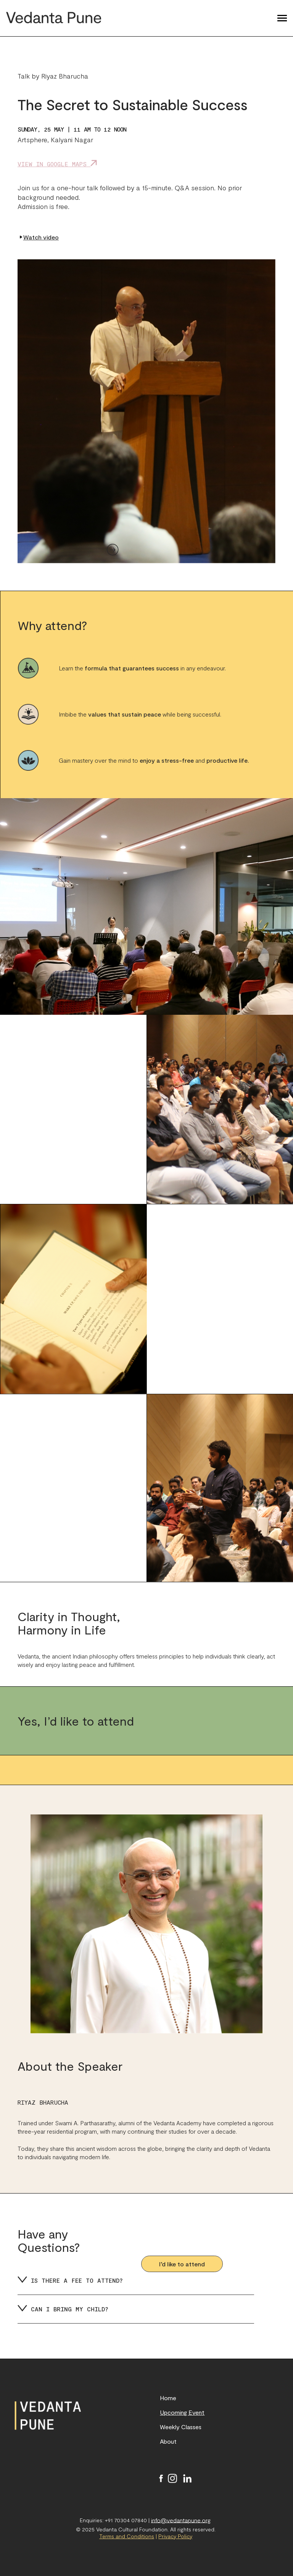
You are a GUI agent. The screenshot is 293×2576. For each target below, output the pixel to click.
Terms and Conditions (126, 2536)
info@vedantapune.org (181, 2519)
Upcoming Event (182, 2412)
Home (168, 2397)
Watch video (39, 237)
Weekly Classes (180, 2426)
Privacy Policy (175, 2536)
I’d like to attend (182, 2263)
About (168, 2441)
